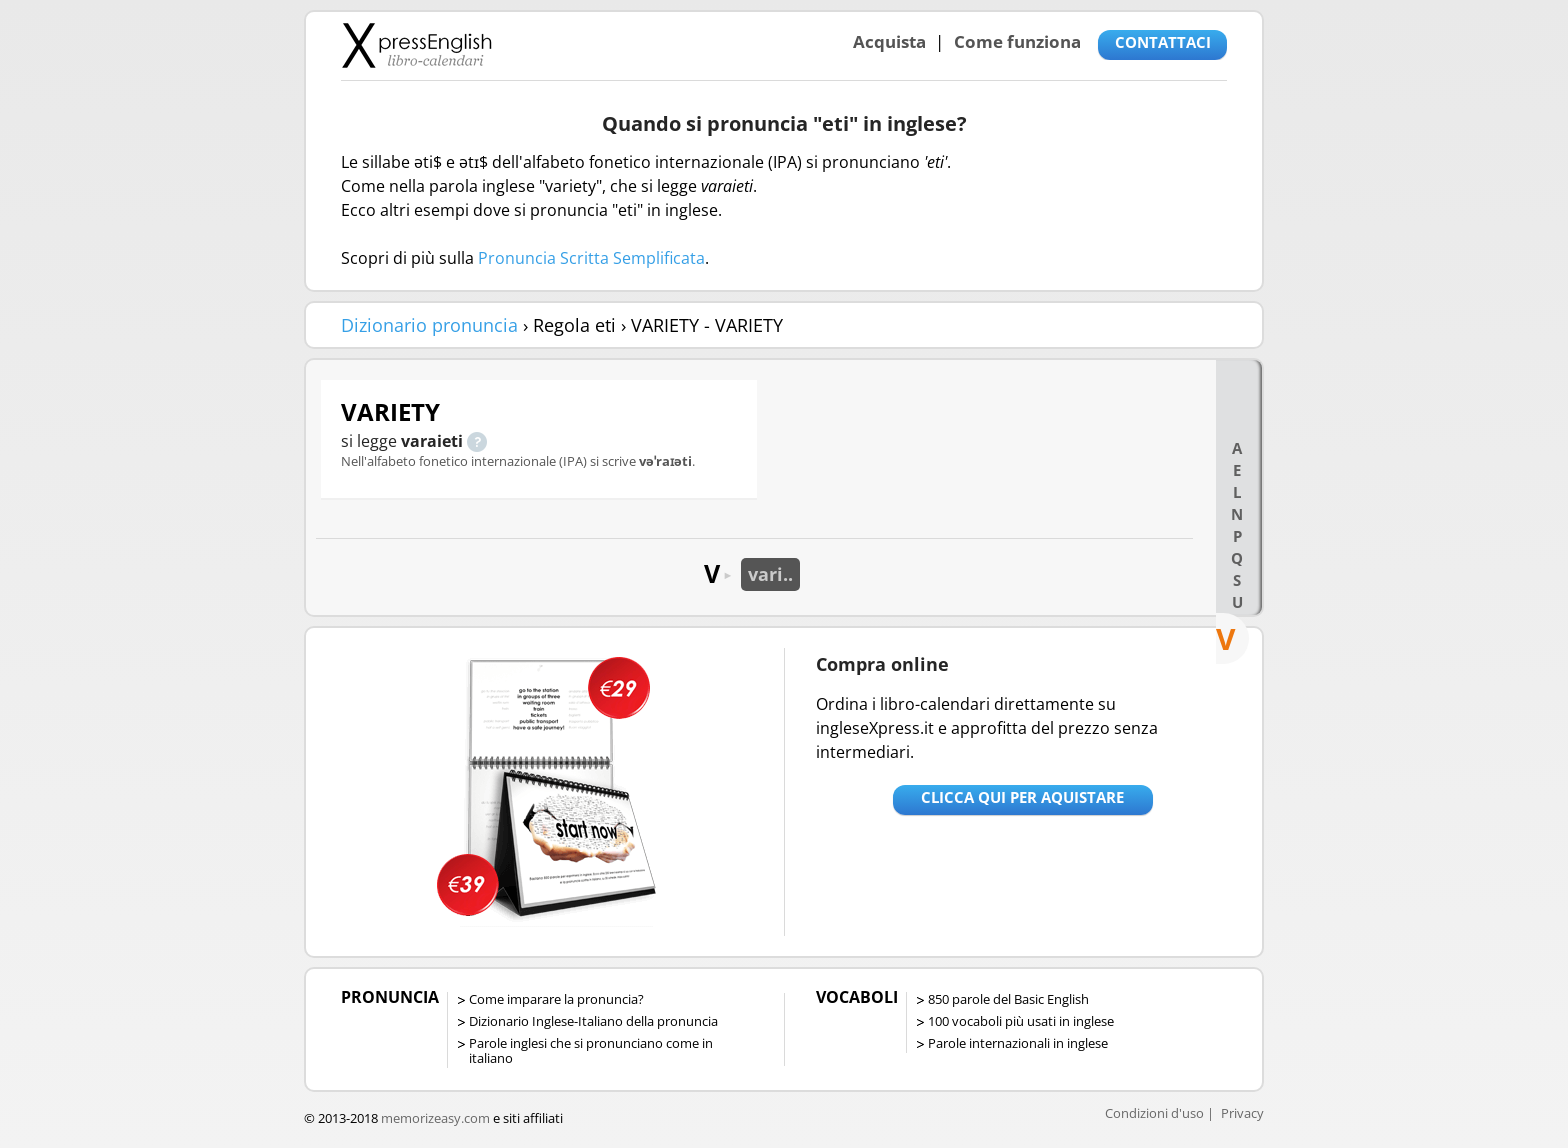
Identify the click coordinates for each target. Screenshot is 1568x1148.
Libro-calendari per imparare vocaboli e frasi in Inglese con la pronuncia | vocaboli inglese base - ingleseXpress (416, 45)
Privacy (1242, 1113)
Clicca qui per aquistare (1022, 797)
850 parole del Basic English (1008, 999)
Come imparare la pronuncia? (556, 999)
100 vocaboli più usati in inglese (1021, 1021)
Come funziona (1017, 41)
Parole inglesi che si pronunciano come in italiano (591, 1050)
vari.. (770, 574)
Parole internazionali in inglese (1018, 1043)
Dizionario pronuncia (429, 325)
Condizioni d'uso (1154, 1113)
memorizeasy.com (435, 1118)
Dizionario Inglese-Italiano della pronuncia (593, 1021)
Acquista (889, 41)
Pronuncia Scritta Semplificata (591, 258)
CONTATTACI (1163, 42)
